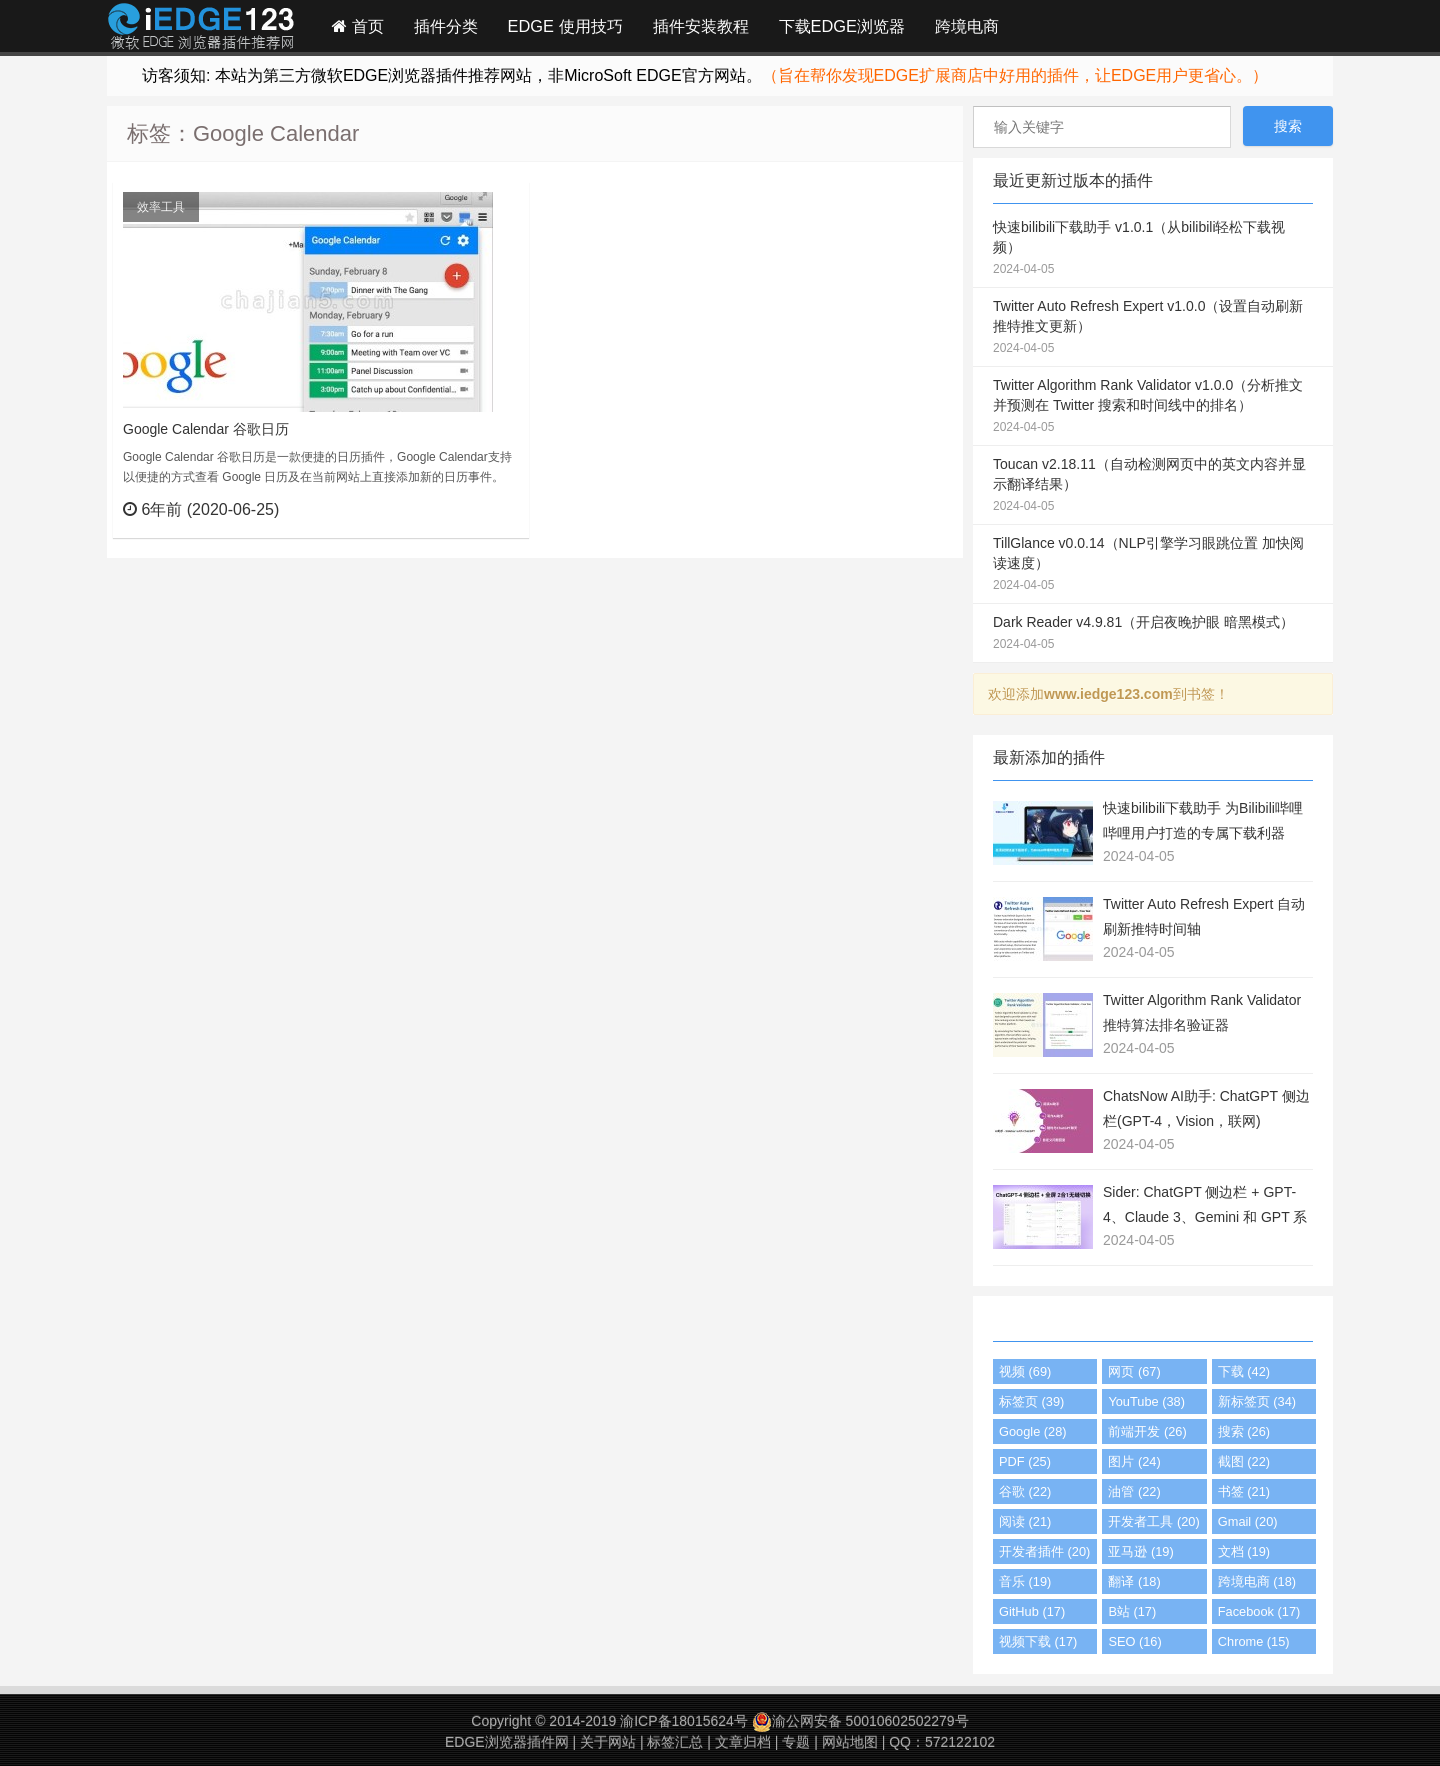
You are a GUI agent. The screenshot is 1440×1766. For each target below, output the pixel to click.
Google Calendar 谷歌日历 (206, 429)
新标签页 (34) (1257, 1401)
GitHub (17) (1032, 1611)
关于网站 (608, 1742)
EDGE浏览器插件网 (507, 1742)
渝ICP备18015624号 (684, 1721)
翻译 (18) (1134, 1581)
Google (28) (1033, 1431)
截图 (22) (1244, 1461)
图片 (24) (1134, 1461)
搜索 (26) (1244, 1431)
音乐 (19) (1025, 1581)
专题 (796, 1742)
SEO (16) (1134, 1641)
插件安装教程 (701, 26)
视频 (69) (1025, 1371)
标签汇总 (675, 1742)
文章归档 (743, 1742)
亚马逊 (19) (1140, 1551)
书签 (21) (1244, 1491)
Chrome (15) (1254, 1641)
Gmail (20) (1248, 1521)
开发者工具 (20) (1153, 1521)
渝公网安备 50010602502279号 (860, 1721)
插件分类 (446, 26)
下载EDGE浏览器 (842, 26)
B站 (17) (1132, 1611)
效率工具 (161, 207)
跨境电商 (967, 26)
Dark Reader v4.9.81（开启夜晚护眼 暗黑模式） (1153, 634)
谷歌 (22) (1025, 1491)
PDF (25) (1025, 1461)
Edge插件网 (201, 29)
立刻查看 (477, 509)
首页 (358, 26)
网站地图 (850, 1742)
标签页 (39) (1031, 1401)
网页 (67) (1134, 1371)
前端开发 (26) (1147, 1431)
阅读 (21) (1025, 1521)
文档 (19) (1244, 1551)
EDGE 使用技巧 (565, 26)
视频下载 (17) (1038, 1641)
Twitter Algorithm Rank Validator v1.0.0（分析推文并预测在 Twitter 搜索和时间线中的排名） (1153, 407)
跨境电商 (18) (1257, 1581)
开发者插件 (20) (1044, 1551)
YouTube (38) (1146, 1401)
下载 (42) (1244, 1371)
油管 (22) (1134, 1491)
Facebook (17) (1259, 1611)
